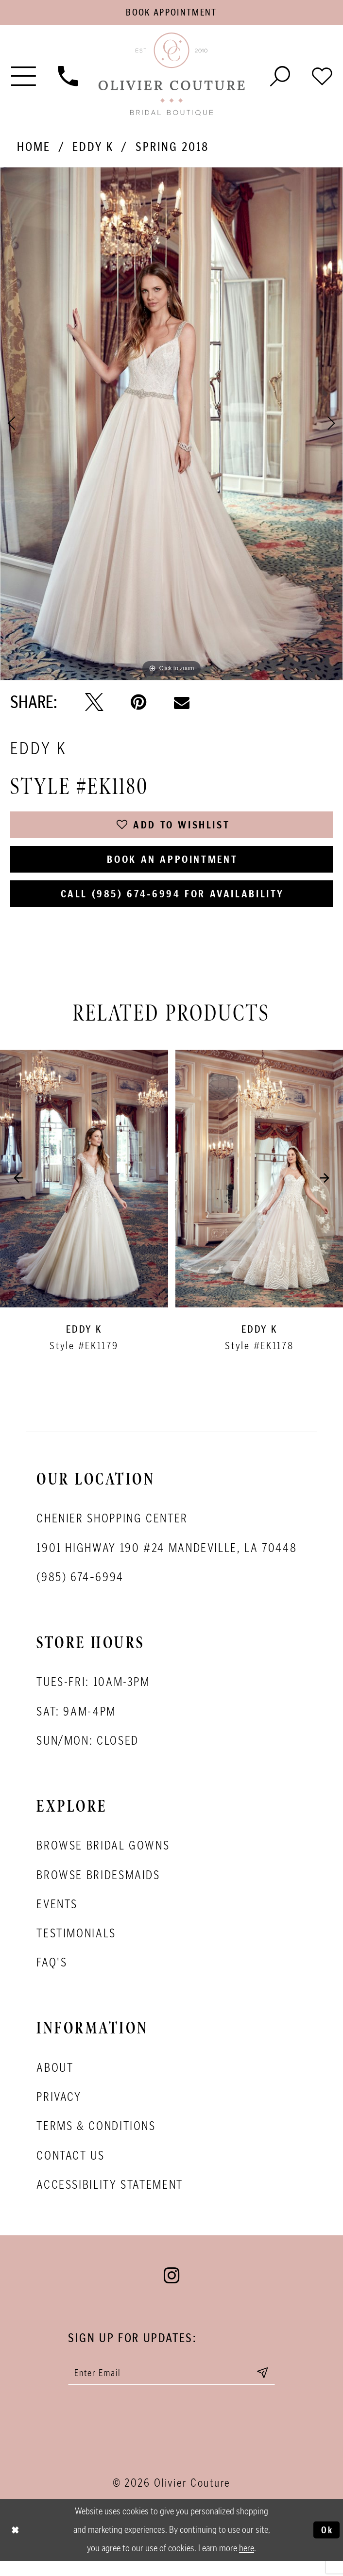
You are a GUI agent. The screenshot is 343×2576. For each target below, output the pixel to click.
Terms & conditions (95, 2138)
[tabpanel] (171, 426)
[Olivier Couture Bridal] (171, 77)
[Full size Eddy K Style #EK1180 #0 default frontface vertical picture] (171, 426)
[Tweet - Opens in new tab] (94, 704)
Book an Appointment (173, 866)
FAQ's (51, 1974)
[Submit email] (272, 2385)
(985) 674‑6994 (80, 1589)
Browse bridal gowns (103, 1858)
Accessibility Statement (109, 2196)
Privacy (58, 2108)
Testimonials (76, 1945)
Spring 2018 (172, 149)
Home (33, 149)
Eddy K (92, 149)
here (246, 2563)
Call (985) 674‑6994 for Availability (172, 904)
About (54, 2079)
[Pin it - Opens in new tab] (138, 704)
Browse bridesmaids (98, 1887)
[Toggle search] (280, 77)
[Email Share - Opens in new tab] (181, 704)
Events (57, 1916)
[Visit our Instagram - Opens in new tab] (171, 2287)
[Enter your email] (172, 2385)
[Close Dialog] (16, 2544)
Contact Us (70, 2167)
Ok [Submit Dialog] (326, 2545)
